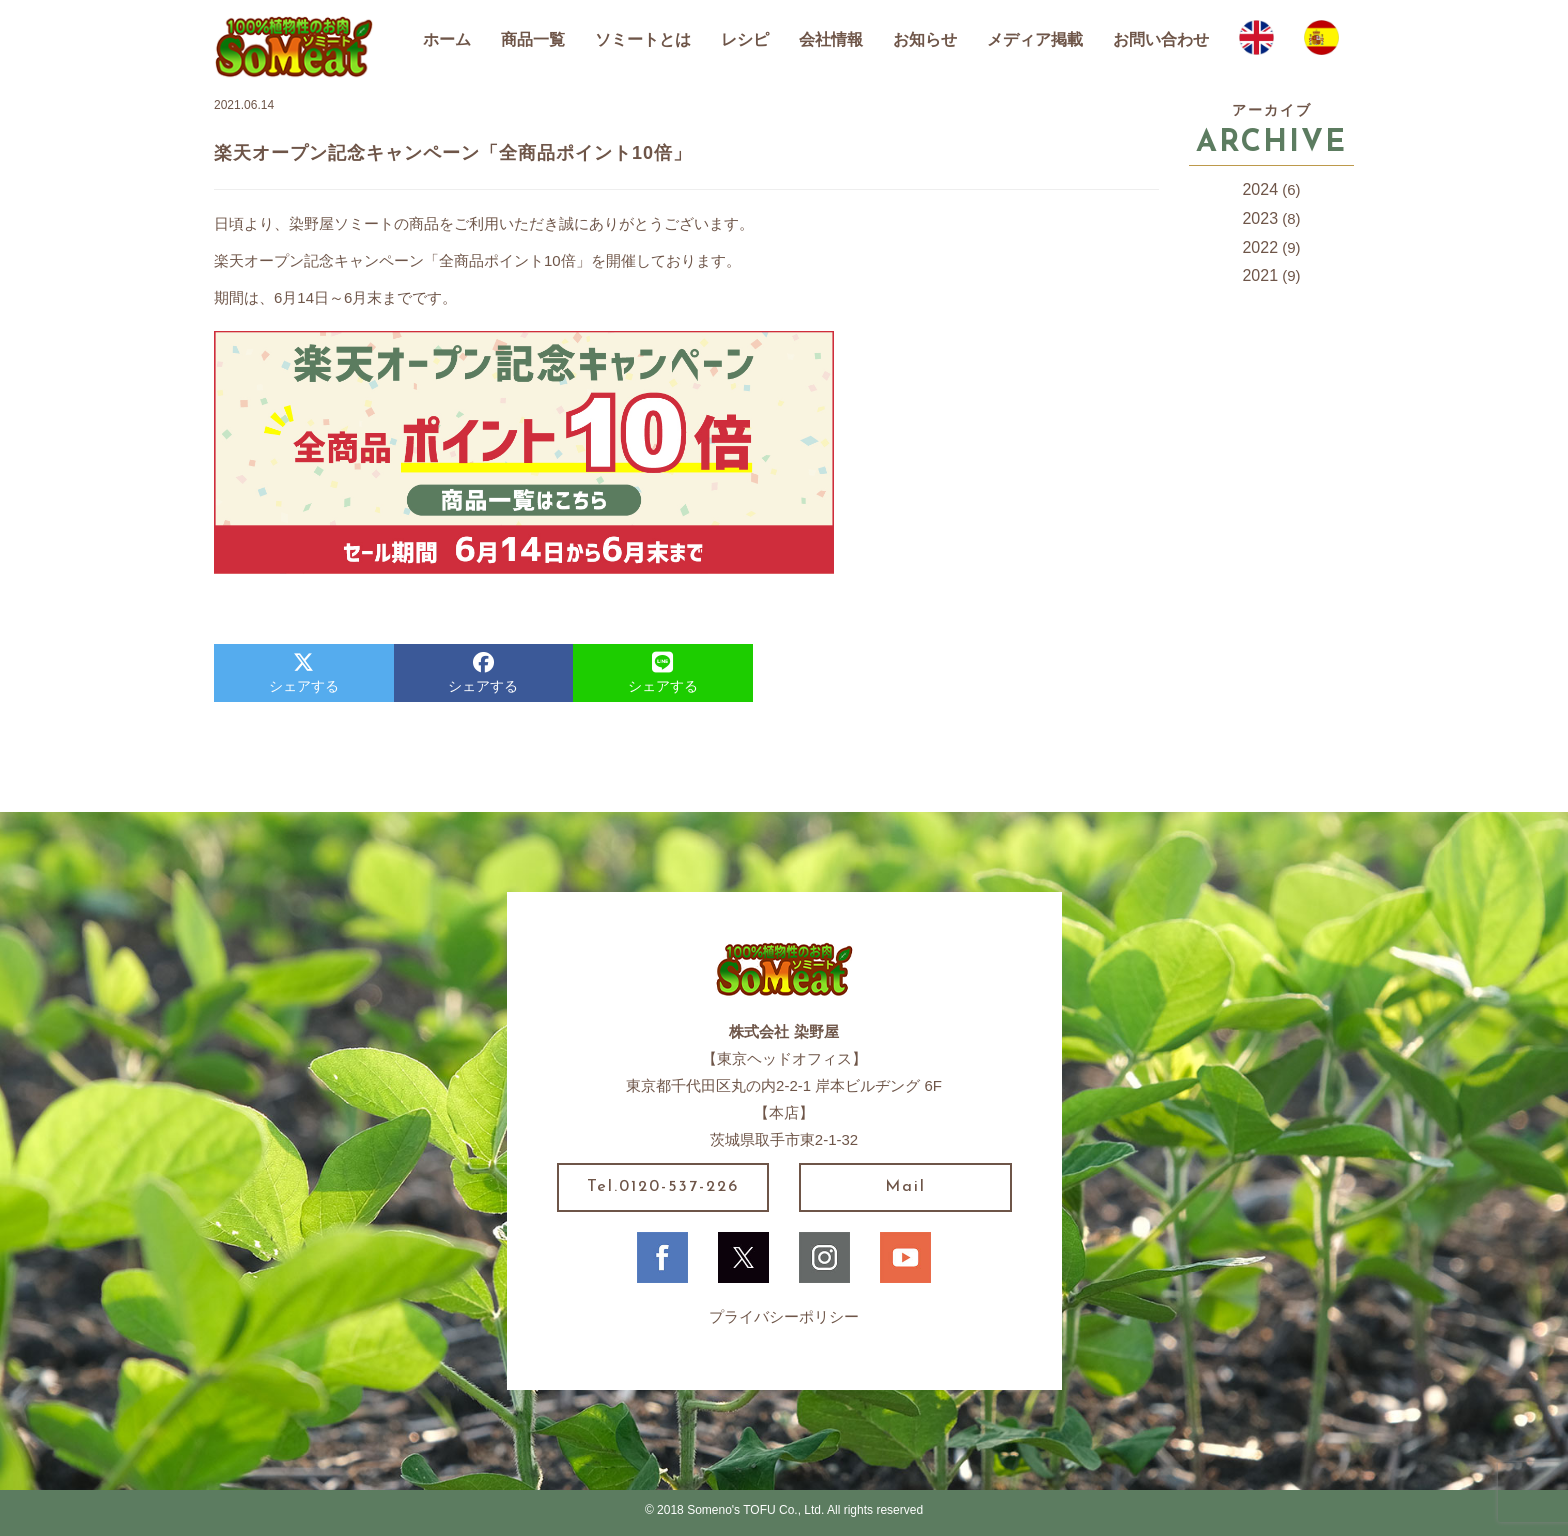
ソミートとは (643, 39)
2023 (1260, 218)
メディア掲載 (1035, 39)
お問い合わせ (1161, 39)
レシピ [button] (745, 39)
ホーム (447, 39)
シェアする (304, 673)
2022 (1260, 247)
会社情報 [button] (831, 39)
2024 (1260, 189)
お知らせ (925, 39)
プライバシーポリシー (784, 1316)
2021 (1260, 275)
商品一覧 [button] (533, 39)
